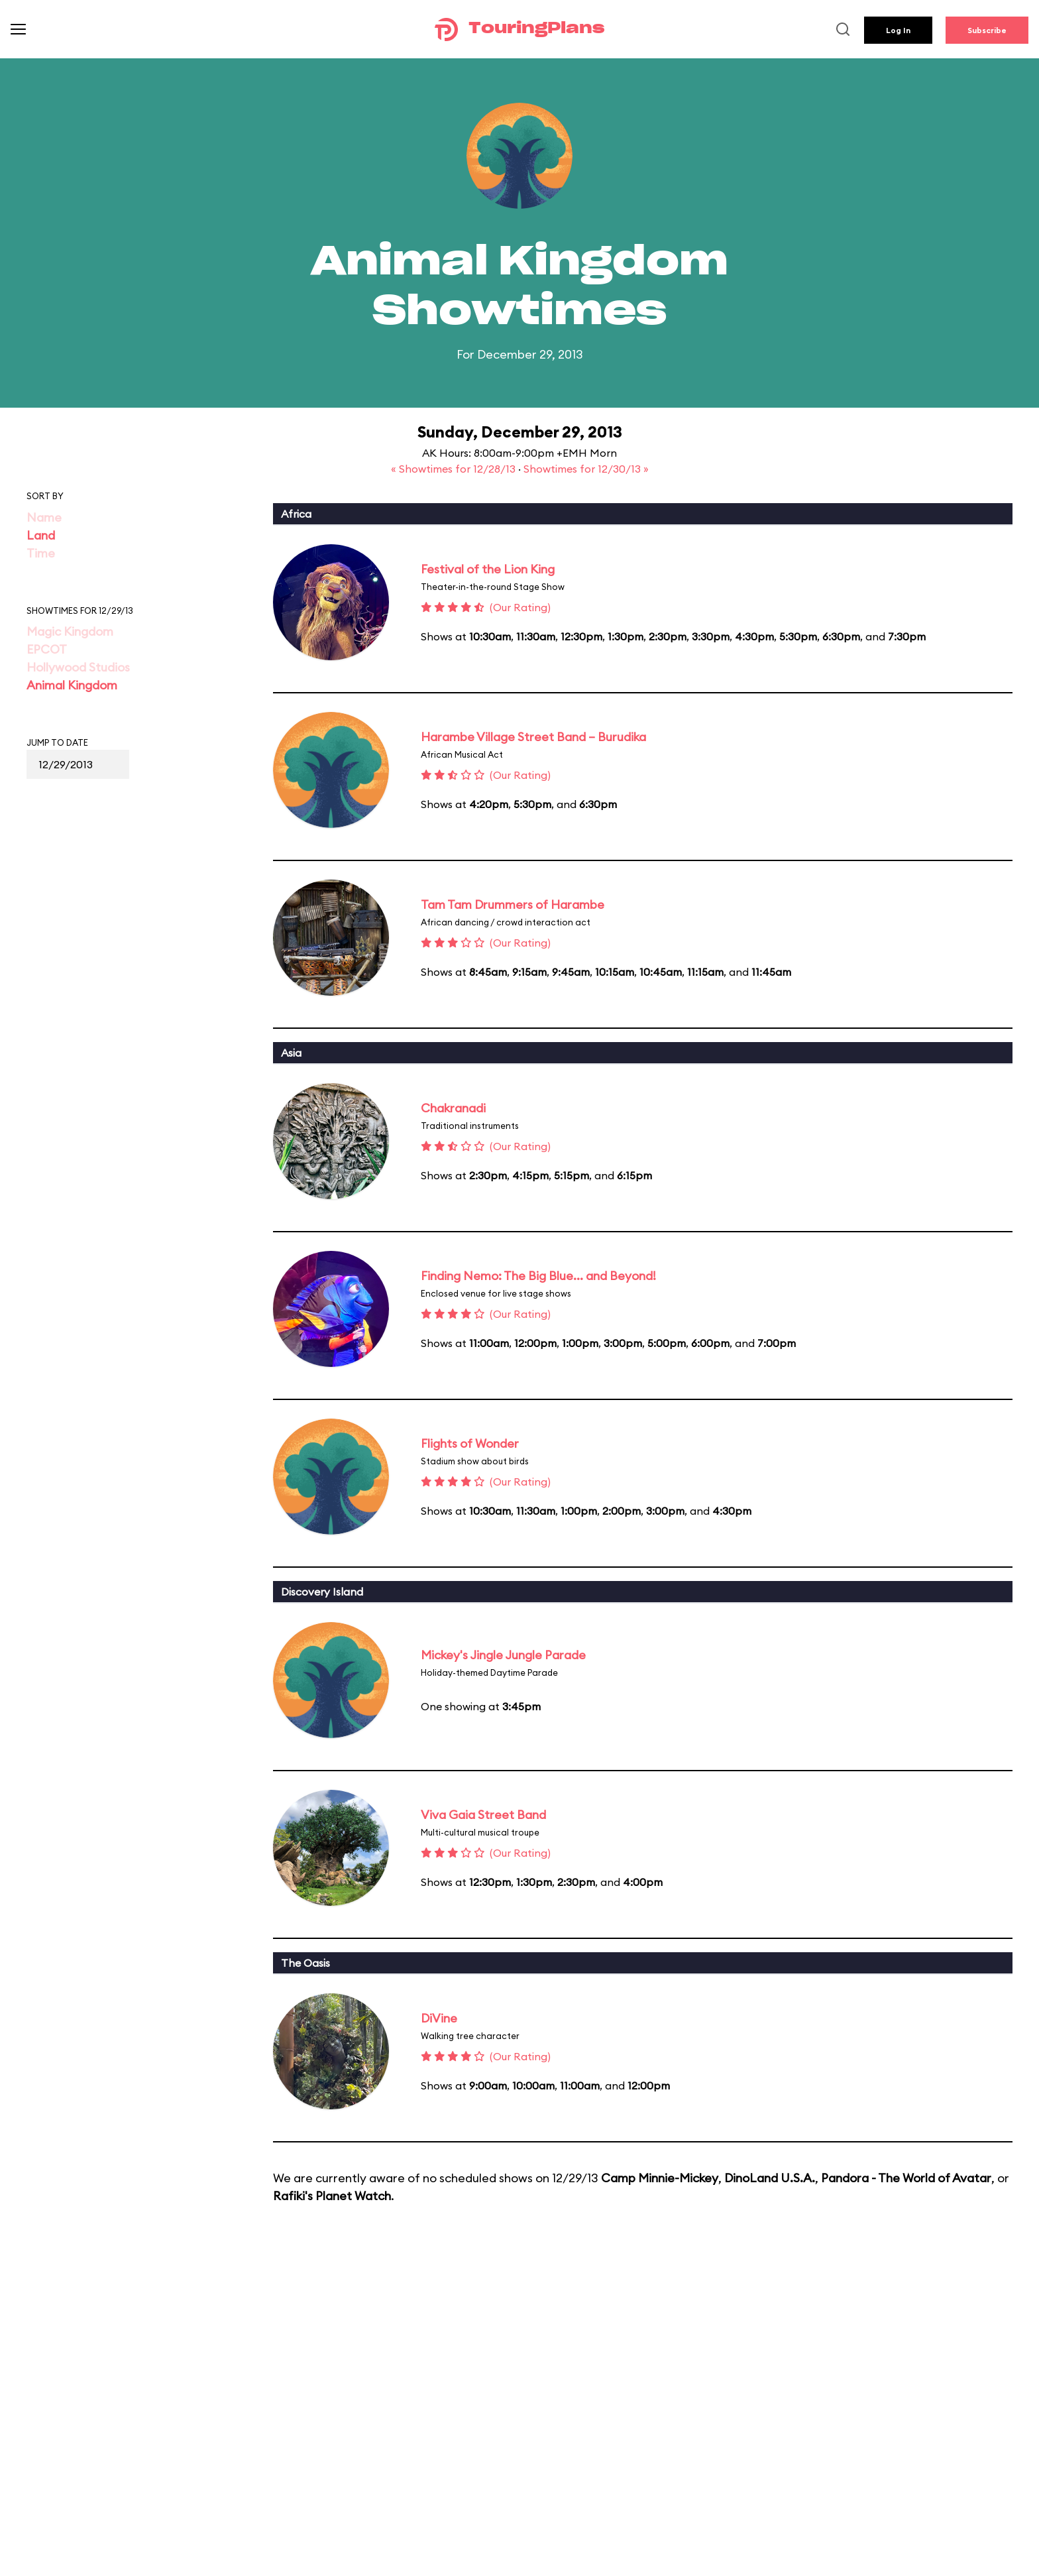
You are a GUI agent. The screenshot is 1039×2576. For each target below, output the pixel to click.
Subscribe (987, 30)
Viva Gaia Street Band (483, 1814)
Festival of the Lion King (488, 569)
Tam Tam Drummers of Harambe (512, 904)
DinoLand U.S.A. (769, 2178)
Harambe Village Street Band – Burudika (533, 736)
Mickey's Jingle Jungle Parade (503, 1655)
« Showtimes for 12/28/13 (454, 468)
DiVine (439, 2018)
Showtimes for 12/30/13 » (586, 468)
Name (44, 517)
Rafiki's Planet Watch (332, 2195)
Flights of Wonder (470, 1443)
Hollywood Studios (78, 667)
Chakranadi (453, 1108)
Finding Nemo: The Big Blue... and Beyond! (538, 1275)
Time (41, 553)
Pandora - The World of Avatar (906, 2178)
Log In (898, 30)
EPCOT (47, 649)
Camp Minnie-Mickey (659, 2178)
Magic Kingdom (70, 631)
